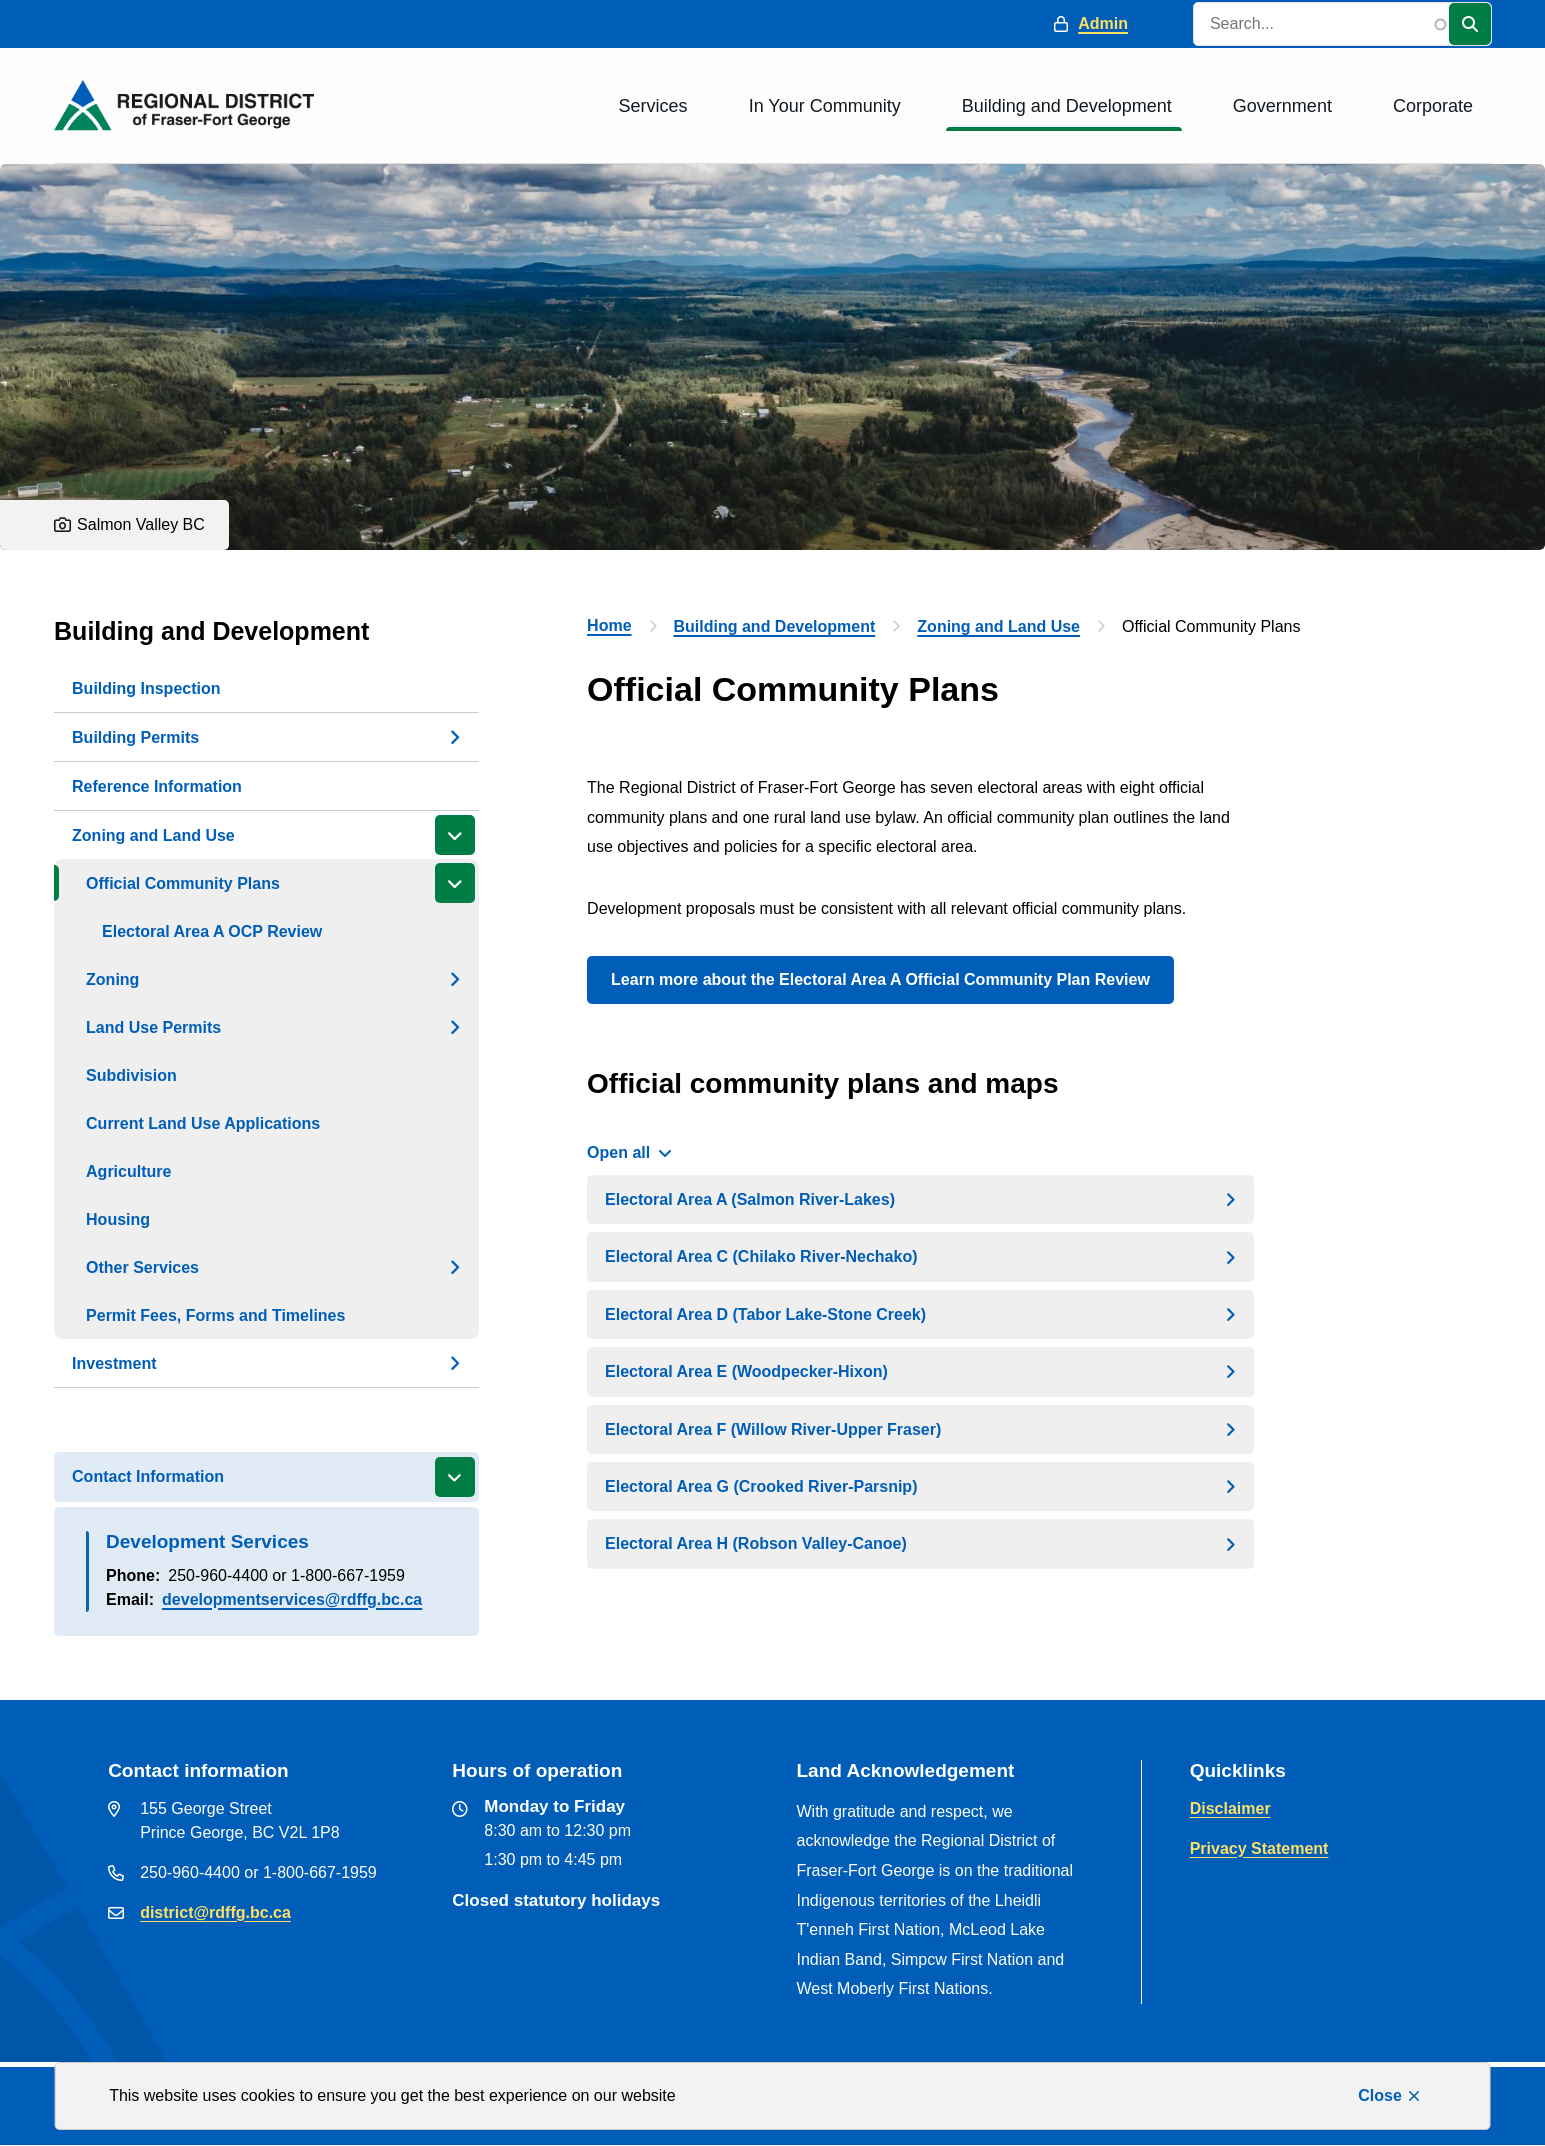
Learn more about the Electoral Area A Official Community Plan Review (880, 979)
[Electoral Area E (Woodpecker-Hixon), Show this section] (920, 1371)
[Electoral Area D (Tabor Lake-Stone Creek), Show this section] (920, 1314)
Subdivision (131, 1075)
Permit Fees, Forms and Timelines (215, 1315)
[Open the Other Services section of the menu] (455, 1267)
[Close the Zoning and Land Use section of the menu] (455, 835)
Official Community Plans (183, 883)
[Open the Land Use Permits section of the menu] (455, 1027)
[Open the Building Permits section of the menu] (455, 737)
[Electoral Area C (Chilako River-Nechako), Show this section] (920, 1256)
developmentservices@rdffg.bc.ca (292, 1599)
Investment (114, 1363)
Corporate (1433, 106)
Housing (118, 1219)
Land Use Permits (153, 1027)
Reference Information (157, 786)
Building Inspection (146, 688)
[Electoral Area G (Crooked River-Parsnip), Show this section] (920, 1486)
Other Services (142, 1267)
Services (653, 106)
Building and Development (1067, 106)
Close (1380, 2095)
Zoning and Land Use (153, 835)
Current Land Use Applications (203, 1123)
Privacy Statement (1259, 1848)
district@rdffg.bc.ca (215, 1912)
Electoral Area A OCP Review (212, 931)
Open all (618, 1152)
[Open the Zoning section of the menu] (455, 979)
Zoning (112, 979)
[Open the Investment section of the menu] (455, 1363)
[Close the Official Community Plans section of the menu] (455, 883)
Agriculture (128, 1171)
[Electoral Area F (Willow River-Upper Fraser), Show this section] (920, 1429)
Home (609, 625)
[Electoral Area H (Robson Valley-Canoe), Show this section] (920, 1543)
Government (1282, 106)
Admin (1103, 23)
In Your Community (825, 106)
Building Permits (135, 737)
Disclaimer (1230, 1808)
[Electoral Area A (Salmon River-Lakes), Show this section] (920, 1199)
